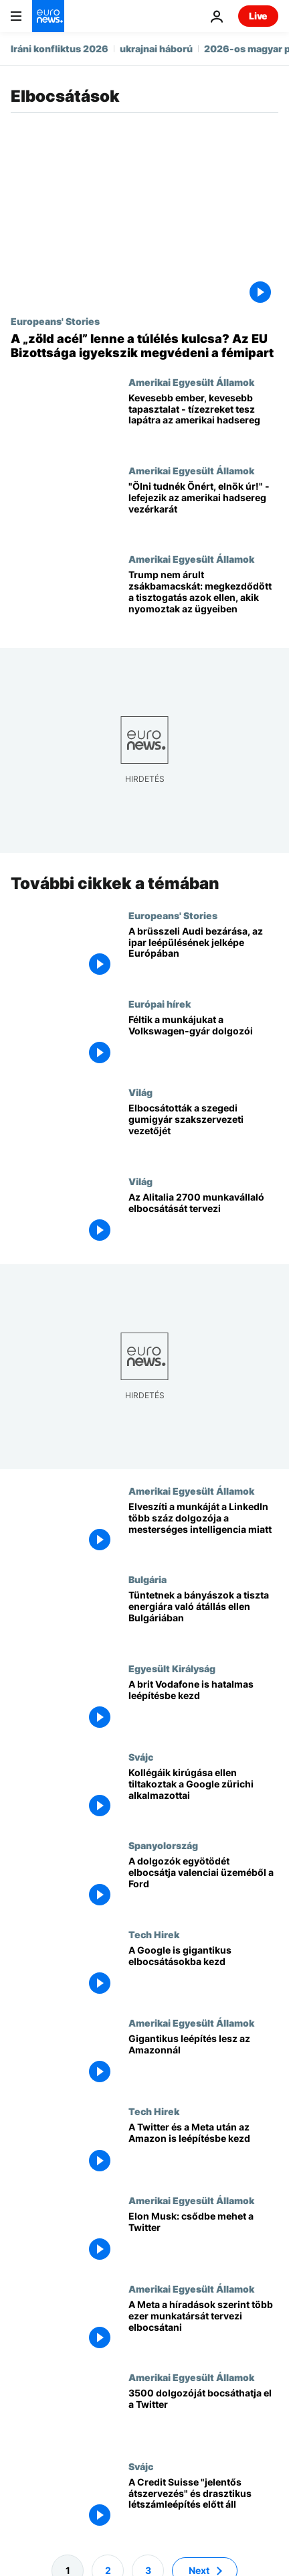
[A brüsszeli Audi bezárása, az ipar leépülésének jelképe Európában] (203, 954)
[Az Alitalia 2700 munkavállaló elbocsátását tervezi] (203, 1220)
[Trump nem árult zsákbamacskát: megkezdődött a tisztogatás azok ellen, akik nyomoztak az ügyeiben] (203, 597)
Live (258, 15)
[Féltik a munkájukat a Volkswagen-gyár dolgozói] (203, 1042)
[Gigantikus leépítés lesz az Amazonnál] (203, 2061)
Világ (140, 1092)
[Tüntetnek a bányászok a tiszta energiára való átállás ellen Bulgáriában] (203, 1618)
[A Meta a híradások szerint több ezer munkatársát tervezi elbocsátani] (203, 2327)
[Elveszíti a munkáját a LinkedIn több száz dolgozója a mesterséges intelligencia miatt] (203, 1529)
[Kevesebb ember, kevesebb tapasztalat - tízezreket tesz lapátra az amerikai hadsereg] (203, 421)
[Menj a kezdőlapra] (48, 16)
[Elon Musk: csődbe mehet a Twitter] (203, 2239)
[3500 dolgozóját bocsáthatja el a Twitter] (203, 2416)
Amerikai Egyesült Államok (191, 382)
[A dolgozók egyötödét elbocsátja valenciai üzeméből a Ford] (203, 1884)
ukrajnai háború (156, 48)
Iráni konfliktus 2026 (59, 48)
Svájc (140, 1756)
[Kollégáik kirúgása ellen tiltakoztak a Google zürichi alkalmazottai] (203, 1795)
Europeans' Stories (55, 321)
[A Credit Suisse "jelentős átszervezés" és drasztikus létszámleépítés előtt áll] (203, 2505)
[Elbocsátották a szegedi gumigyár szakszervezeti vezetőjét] (203, 1131)
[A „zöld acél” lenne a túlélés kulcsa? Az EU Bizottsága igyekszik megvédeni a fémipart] (144, 346)
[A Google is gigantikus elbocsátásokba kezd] (203, 1973)
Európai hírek (159, 1003)
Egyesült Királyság (171, 1668)
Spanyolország (163, 1845)
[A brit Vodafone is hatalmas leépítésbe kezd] (203, 1707)
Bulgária (147, 1579)
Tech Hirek (153, 1934)
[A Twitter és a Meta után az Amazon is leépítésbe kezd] (203, 2150)
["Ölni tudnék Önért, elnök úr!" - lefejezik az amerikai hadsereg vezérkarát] (203, 509)
